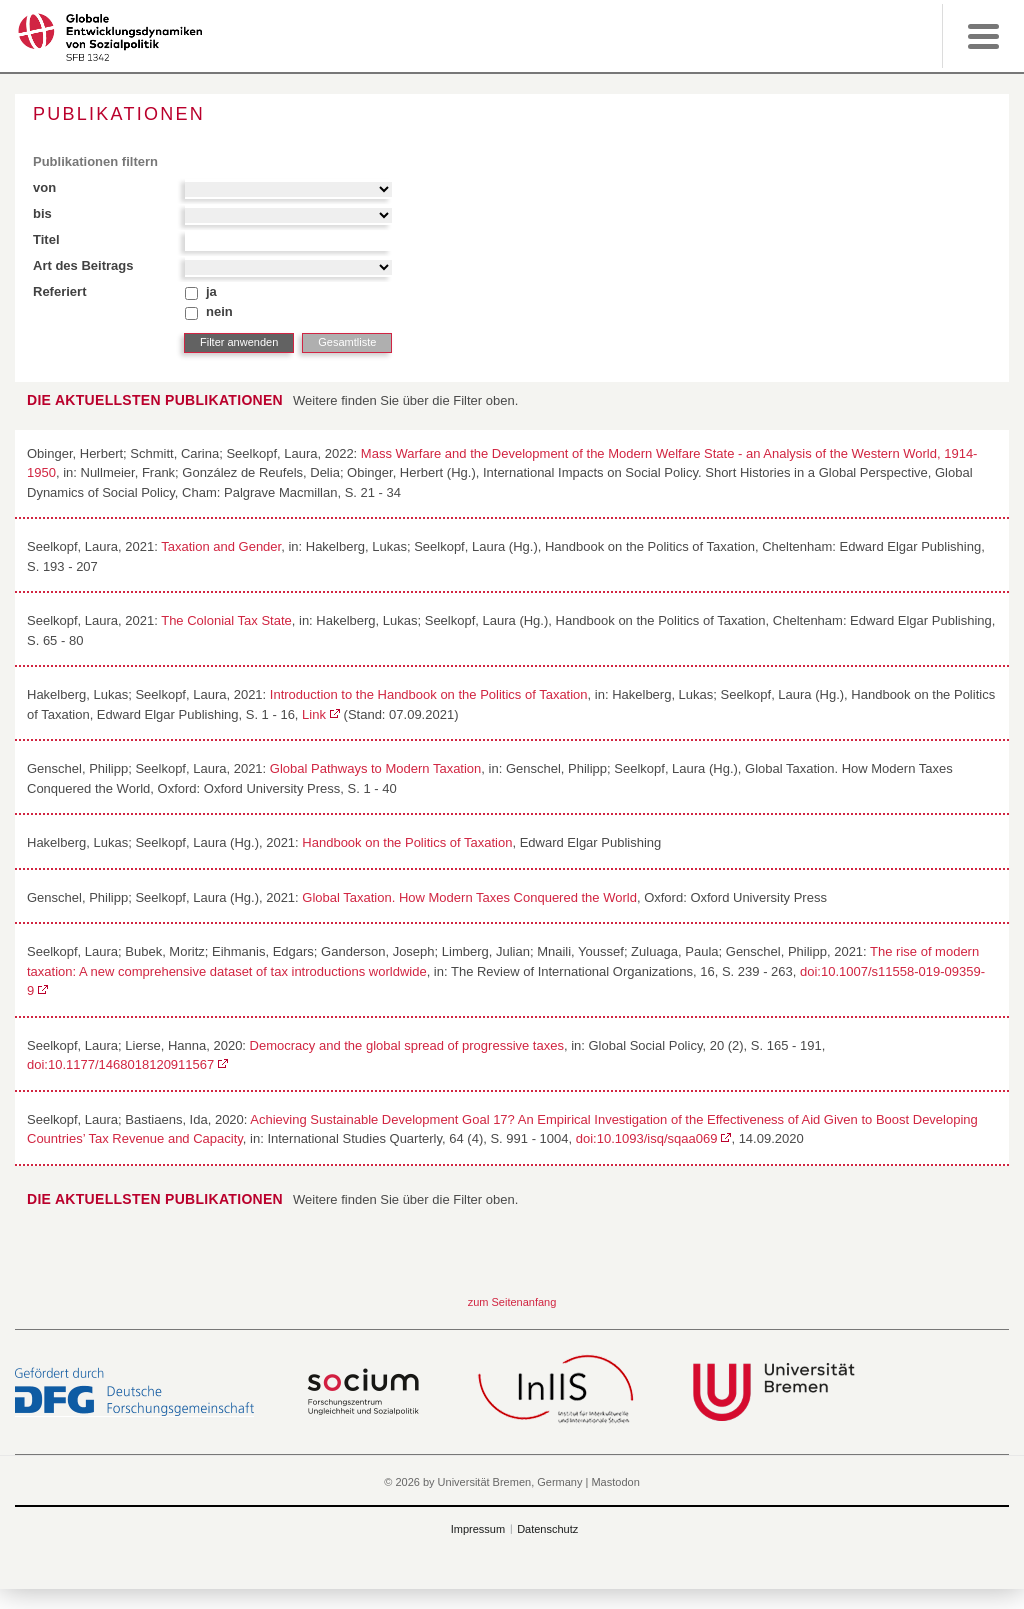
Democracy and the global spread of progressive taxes (407, 1045)
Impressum (478, 1529)
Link (314, 714)
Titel (46, 239)
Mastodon (615, 1482)
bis (42, 213)
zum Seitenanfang (512, 1302)
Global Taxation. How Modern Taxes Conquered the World (469, 897)
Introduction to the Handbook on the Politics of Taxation (429, 694)
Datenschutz (547, 1529)
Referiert (59, 291)
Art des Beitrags (83, 265)
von (44, 187)
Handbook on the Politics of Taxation (407, 842)
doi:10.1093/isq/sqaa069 (647, 1138)
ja (211, 291)
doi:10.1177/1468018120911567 (120, 1064)
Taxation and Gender (221, 546)
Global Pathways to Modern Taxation (376, 768)
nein (219, 311)
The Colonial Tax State (226, 620)
